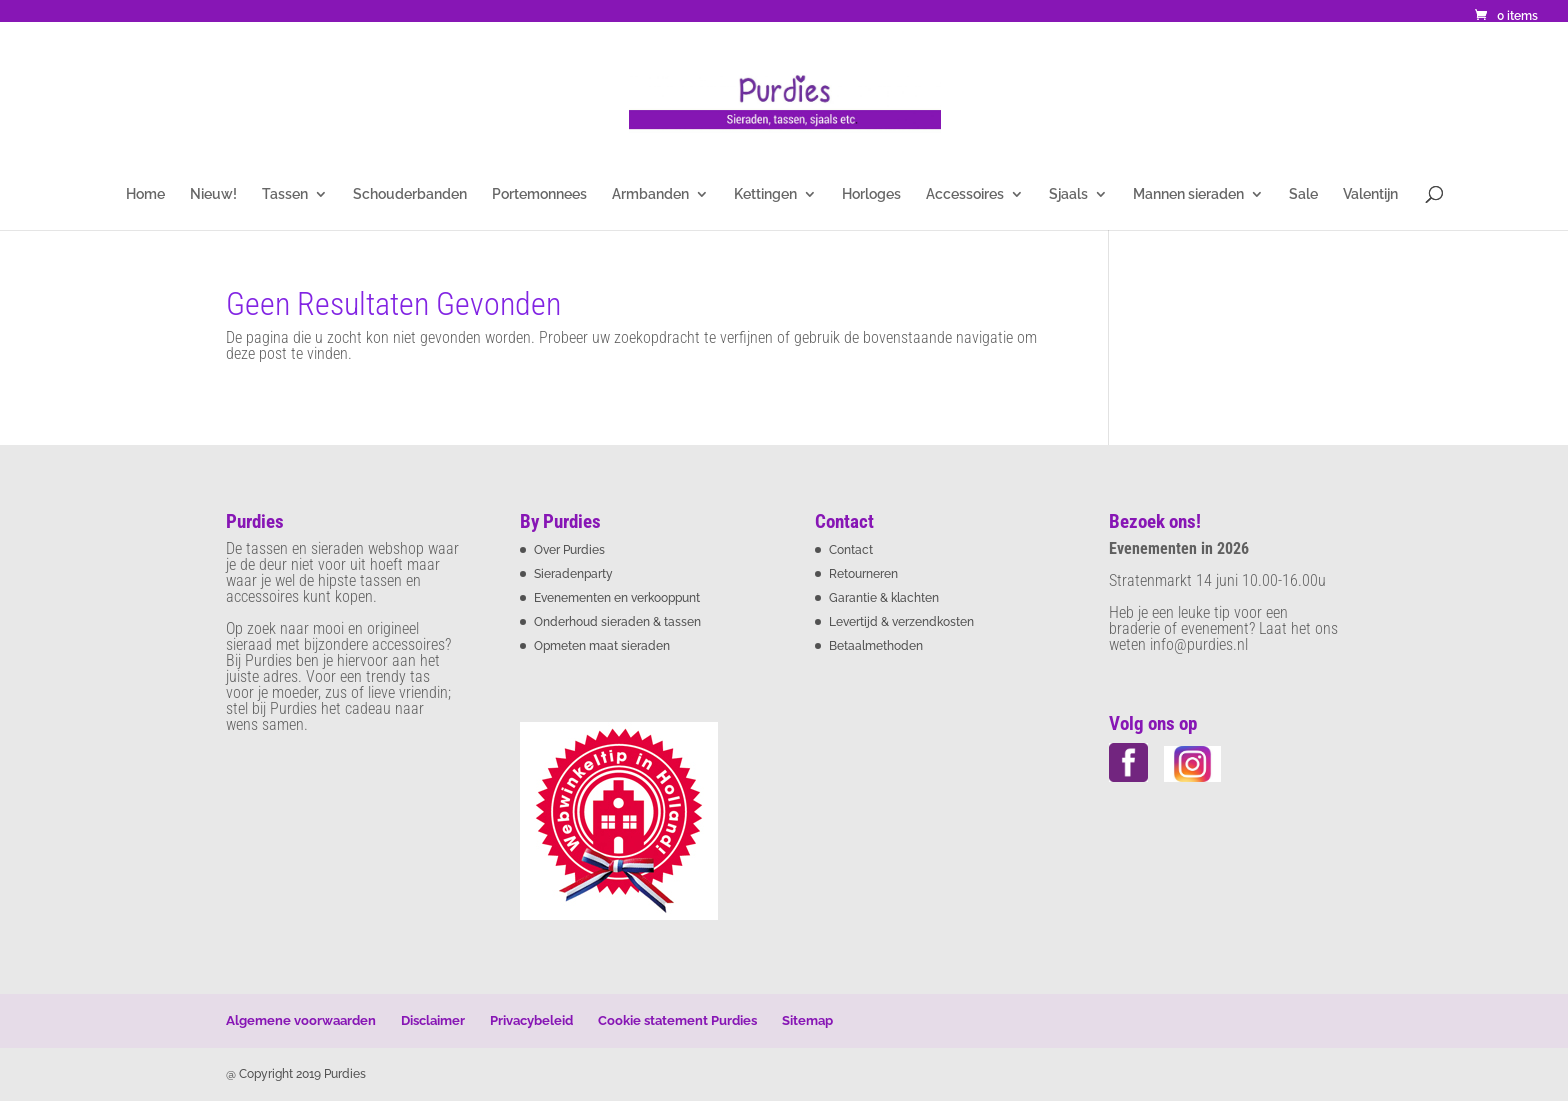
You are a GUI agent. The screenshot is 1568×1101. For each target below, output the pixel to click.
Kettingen (765, 194)
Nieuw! (213, 194)
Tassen (285, 194)
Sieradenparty (573, 574)
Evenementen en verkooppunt (617, 598)
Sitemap (807, 1020)
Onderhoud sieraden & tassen (617, 622)
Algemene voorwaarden (301, 1020)
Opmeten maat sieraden (602, 646)
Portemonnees (539, 194)
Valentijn (1370, 194)
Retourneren (863, 574)
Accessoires (965, 194)
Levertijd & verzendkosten (901, 622)
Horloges (871, 194)
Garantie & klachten (884, 598)
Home (145, 194)
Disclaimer (433, 1020)
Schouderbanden (410, 194)
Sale (1303, 194)
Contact (851, 550)
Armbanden (650, 194)
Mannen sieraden (1188, 194)
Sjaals (1068, 194)
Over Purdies (569, 550)
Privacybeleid (531, 1020)
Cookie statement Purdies (677, 1020)
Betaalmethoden (876, 646)
